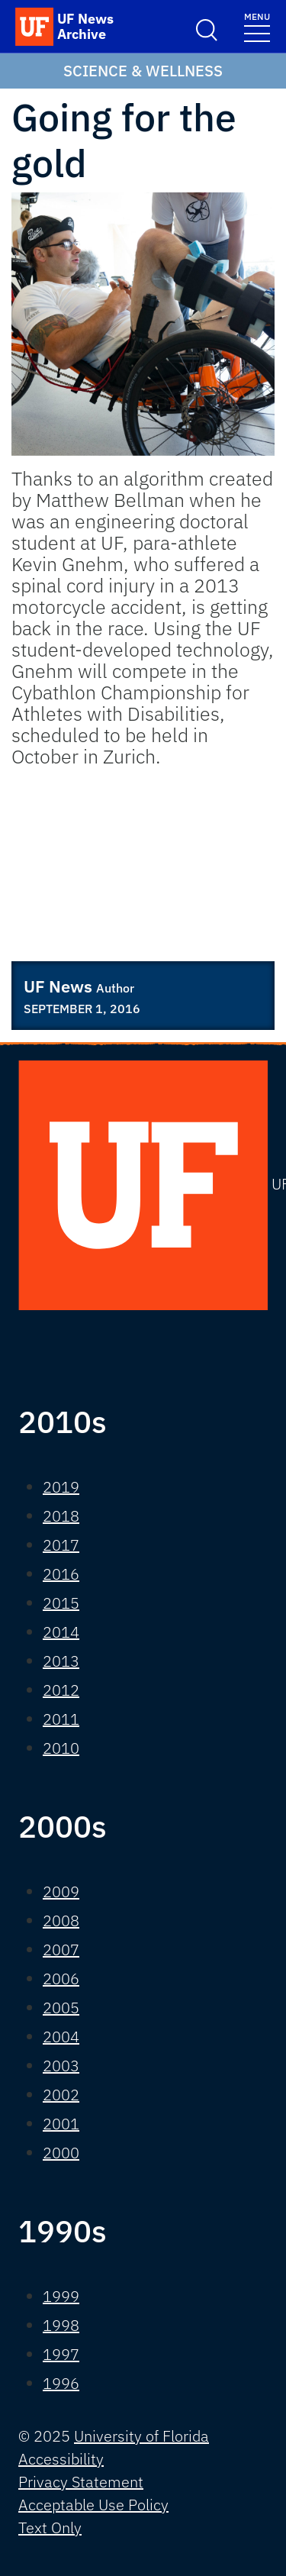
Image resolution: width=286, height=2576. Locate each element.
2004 (61, 2036)
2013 (61, 1661)
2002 (61, 2094)
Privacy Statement (80, 2481)
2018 (61, 1516)
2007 (61, 1949)
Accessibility (61, 2458)
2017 (61, 1545)
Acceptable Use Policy (93, 2504)
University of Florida (141, 2436)
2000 (61, 2152)
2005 (61, 2007)
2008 (61, 1920)
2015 (61, 1603)
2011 (61, 1719)
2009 (61, 1891)
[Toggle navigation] (257, 26)
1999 (61, 2296)
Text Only (50, 2527)
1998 (61, 2325)
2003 (61, 2065)
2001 (61, 2123)
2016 (61, 1574)
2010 (61, 1748)
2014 (61, 1632)
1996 (61, 2383)
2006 (61, 1978)
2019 (61, 1487)
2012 (61, 1690)
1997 (61, 2354)
